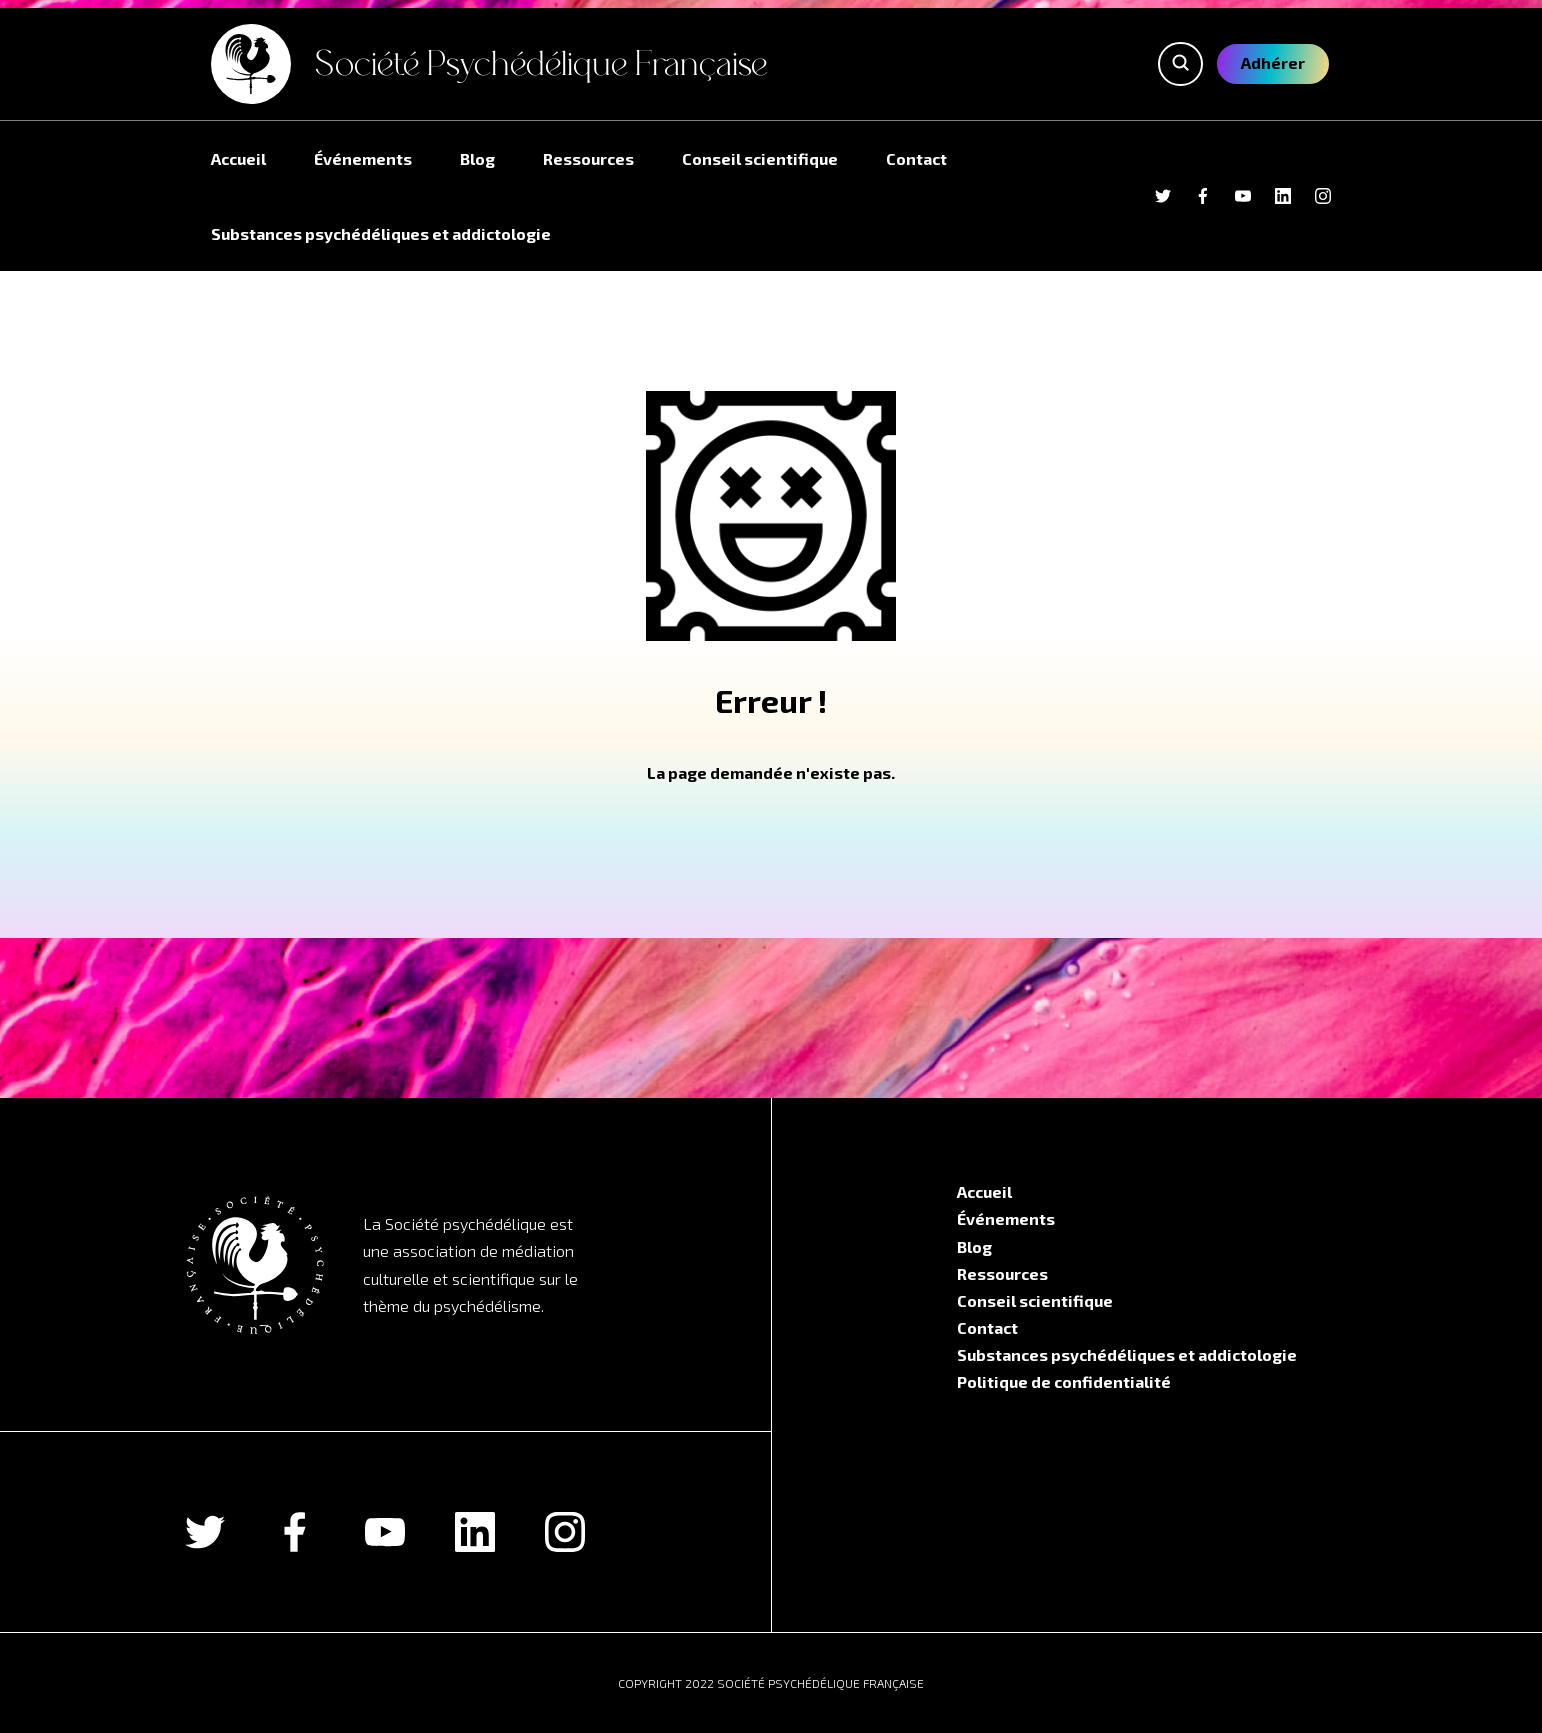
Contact (916, 158)
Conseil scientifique (760, 158)
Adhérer (1273, 62)
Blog (477, 158)
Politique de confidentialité (1064, 1381)
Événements (363, 158)
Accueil (238, 158)
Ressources (588, 158)
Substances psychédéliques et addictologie (381, 233)
